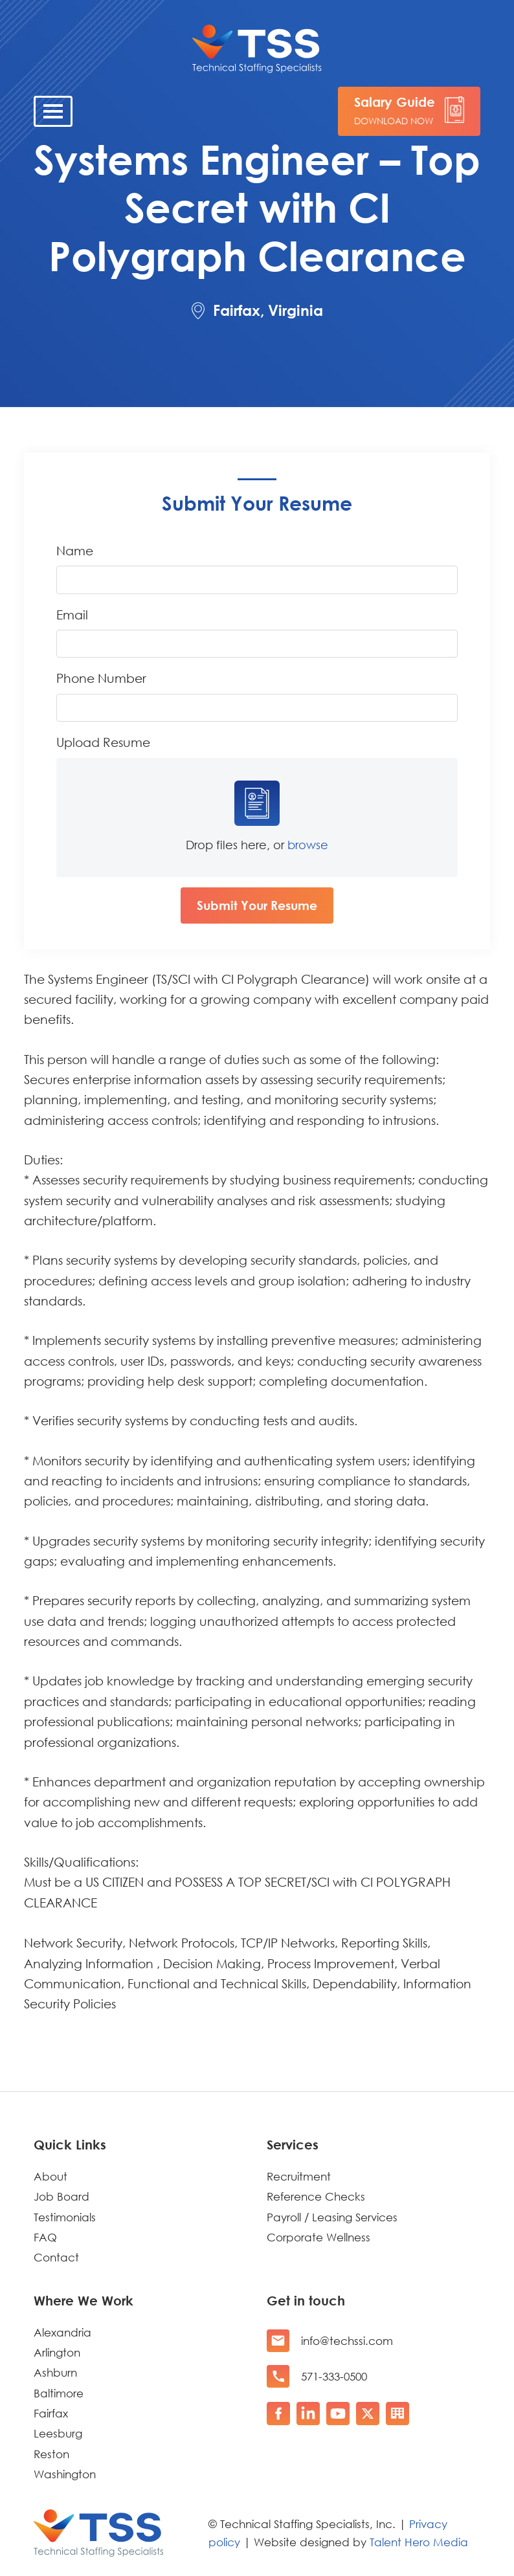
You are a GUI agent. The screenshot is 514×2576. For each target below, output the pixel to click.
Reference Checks (316, 2196)
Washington (65, 2474)
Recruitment (299, 2176)
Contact (56, 2257)
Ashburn (55, 2372)
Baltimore (59, 2393)
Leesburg (58, 2433)
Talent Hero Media (419, 2542)
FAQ (45, 2237)
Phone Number (101, 678)
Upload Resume (103, 742)
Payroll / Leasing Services (332, 2217)
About (50, 2176)
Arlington (57, 2352)
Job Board (61, 2196)
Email (72, 614)
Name (74, 550)
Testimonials (65, 2217)
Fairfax (51, 2413)
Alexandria (62, 2332)
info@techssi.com (347, 2341)
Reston (51, 2454)
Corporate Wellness (318, 2237)
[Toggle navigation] (53, 111)
